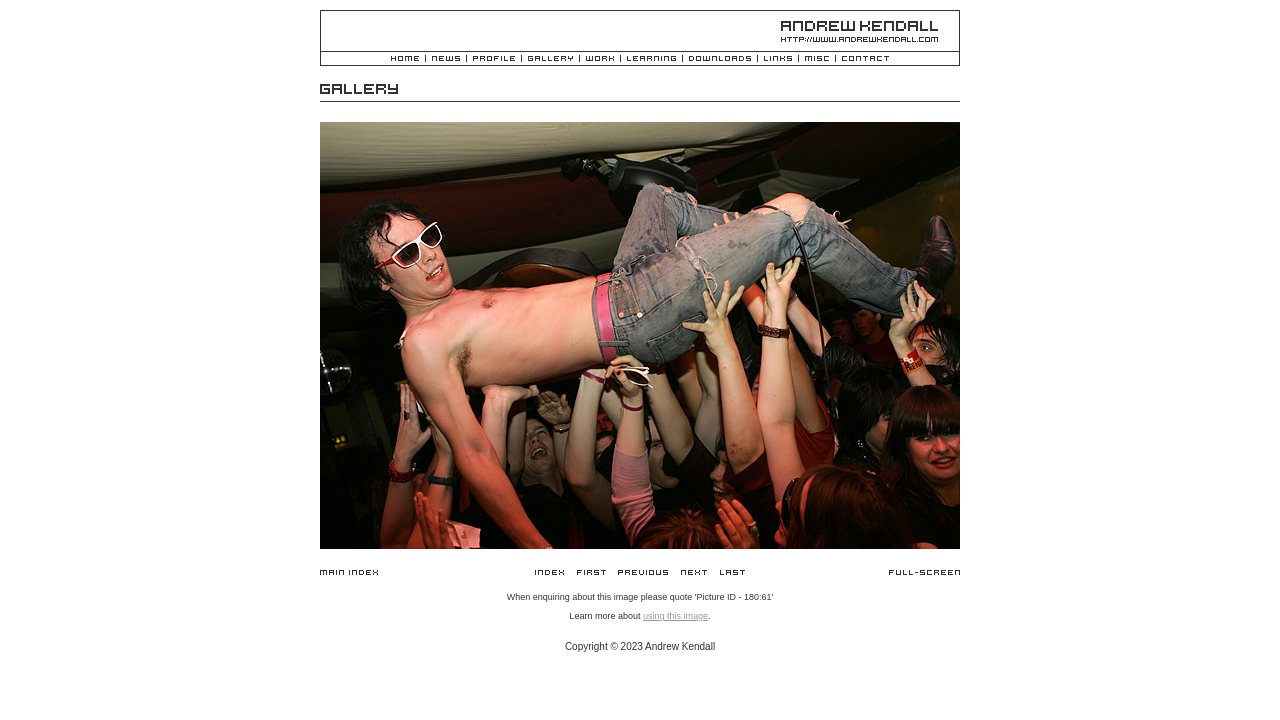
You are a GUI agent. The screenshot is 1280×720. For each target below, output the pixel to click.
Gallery (550, 59)
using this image (675, 616)
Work (600, 59)
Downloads (720, 59)
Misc (817, 59)
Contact (865, 59)
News (446, 59)
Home (405, 59)
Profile (494, 59)
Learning (651, 59)
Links (778, 59)
